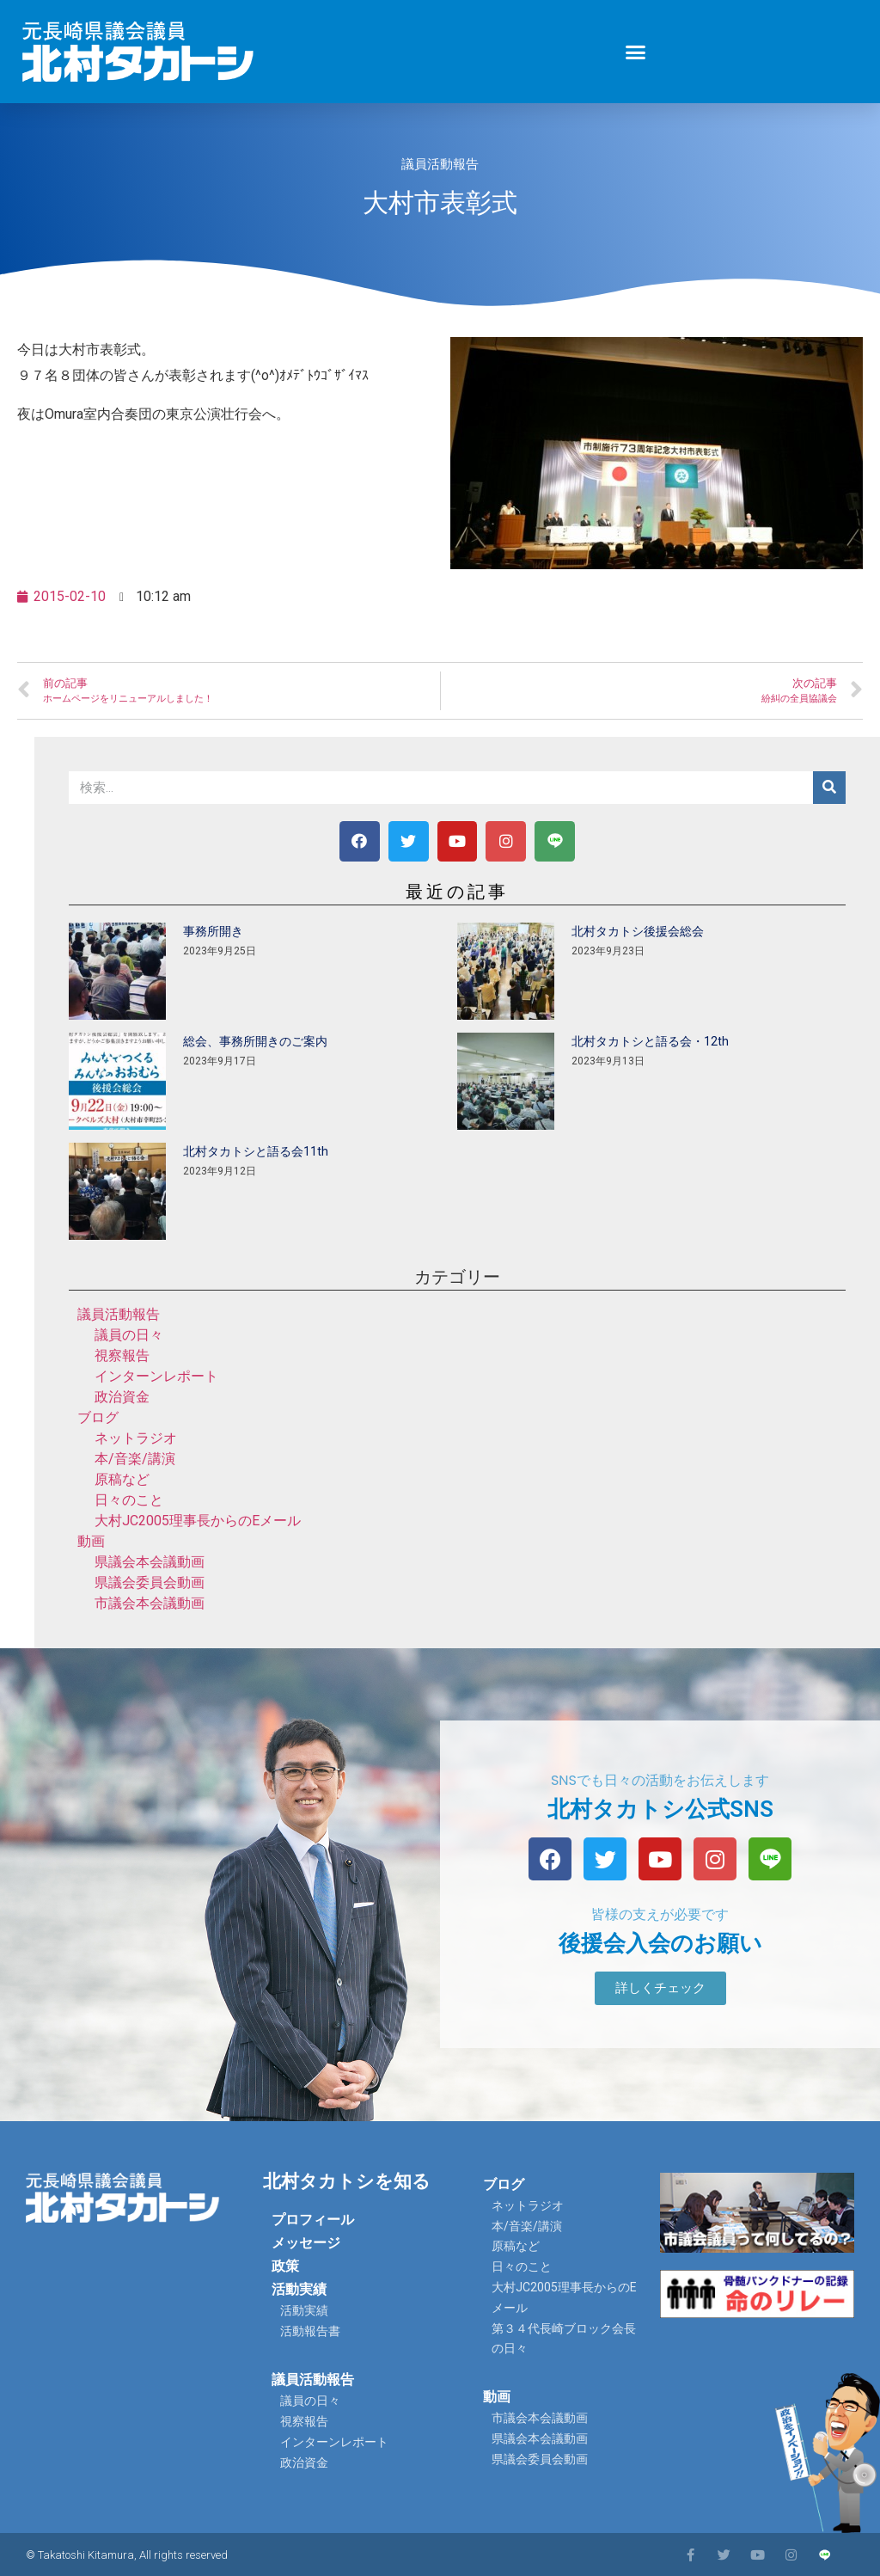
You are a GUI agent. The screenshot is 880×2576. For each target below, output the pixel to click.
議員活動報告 (440, 164)
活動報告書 (310, 2331)
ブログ (98, 1417)
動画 (91, 1541)
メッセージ (306, 2243)
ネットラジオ (136, 1438)
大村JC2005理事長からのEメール (198, 1520)
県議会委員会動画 (150, 1582)
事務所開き (213, 931)
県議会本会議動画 (150, 1562)
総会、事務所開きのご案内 (255, 1041)
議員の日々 (129, 1335)
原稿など (122, 1479)
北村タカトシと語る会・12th (650, 1041)
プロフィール (313, 2219)
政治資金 (122, 1397)
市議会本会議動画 (150, 1603)
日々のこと (129, 1500)
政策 (285, 2266)
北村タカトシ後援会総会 (637, 931)
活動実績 (299, 2289)
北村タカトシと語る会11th (255, 1151)
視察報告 (122, 1355)
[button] (636, 51)
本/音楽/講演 (135, 1459)
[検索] (829, 787)
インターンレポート (156, 1376)
